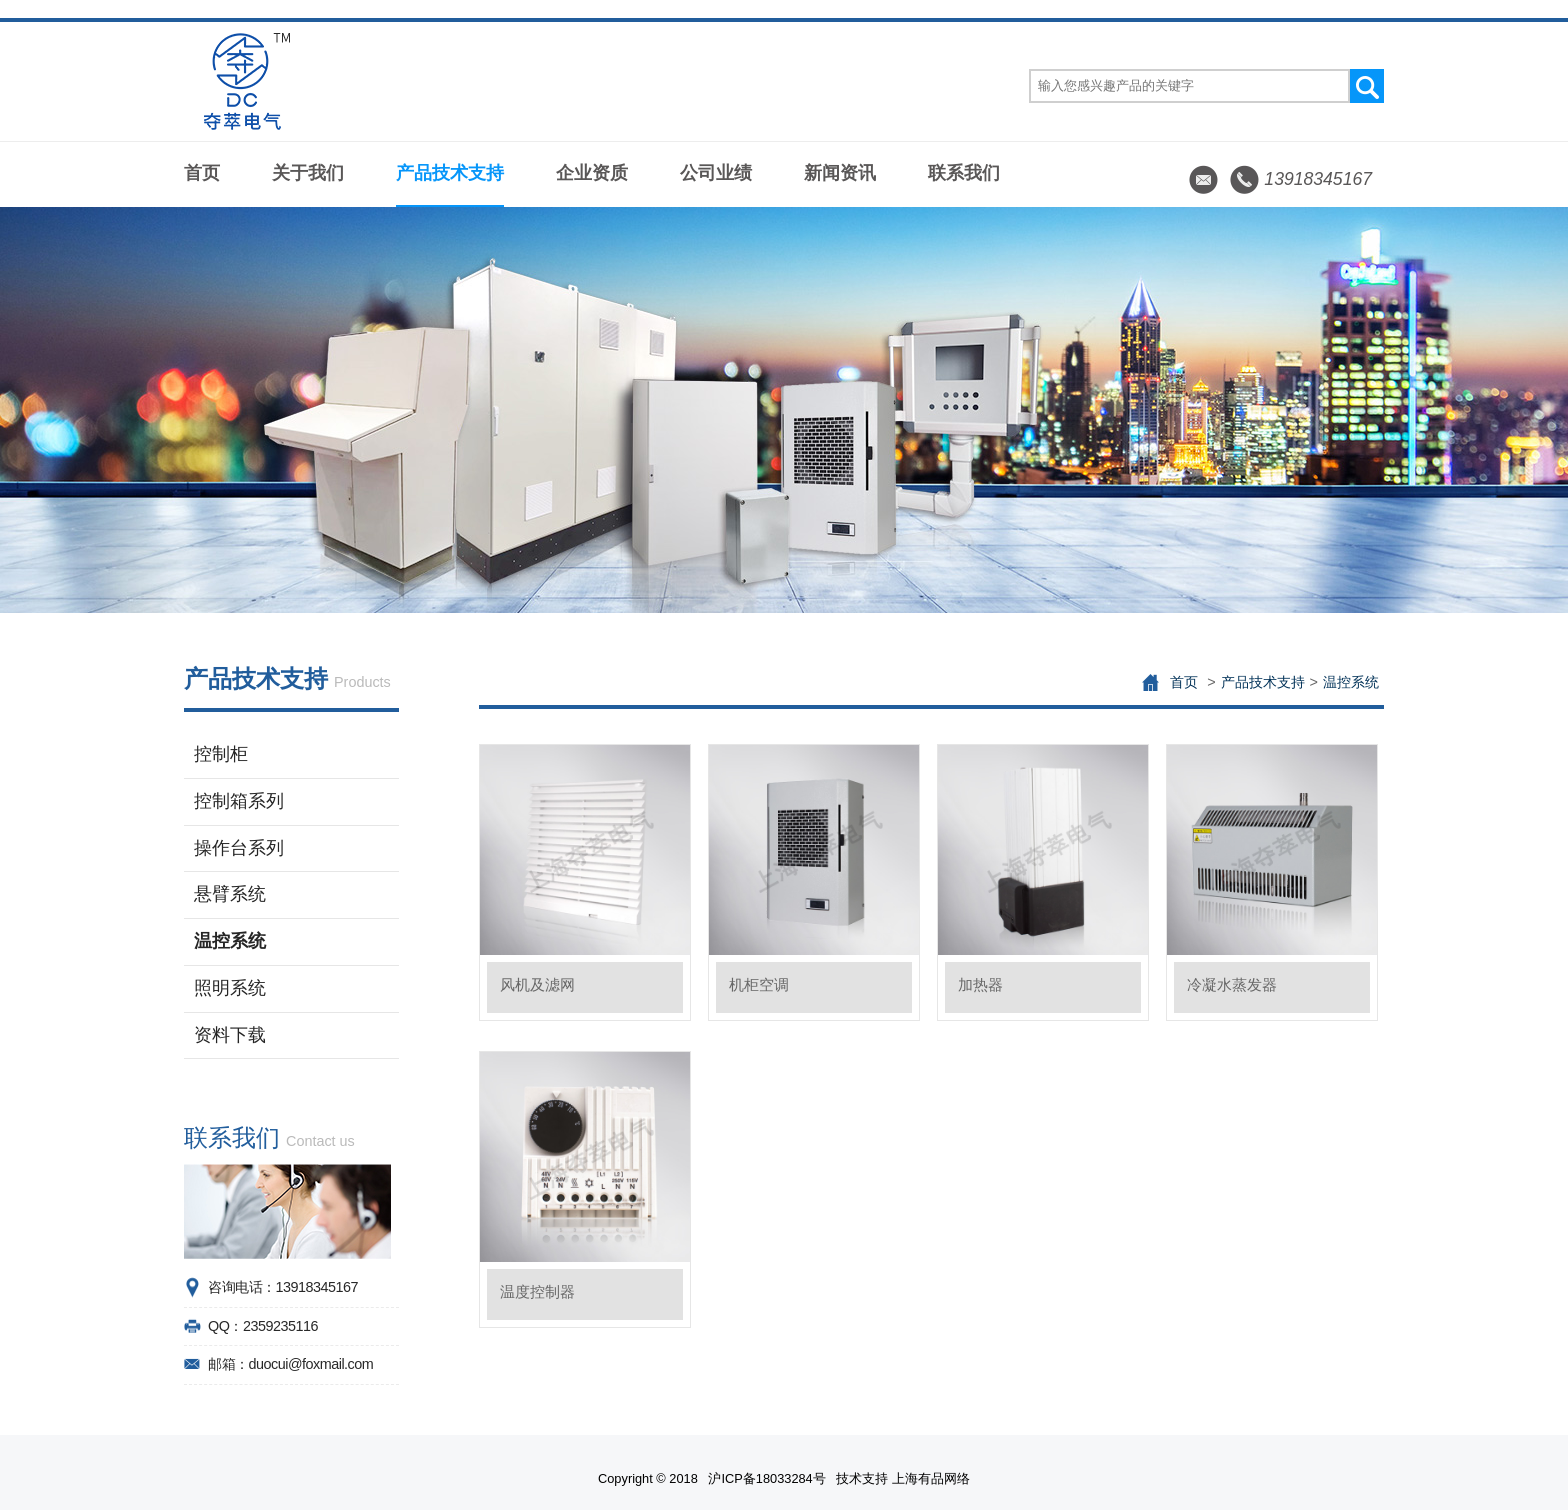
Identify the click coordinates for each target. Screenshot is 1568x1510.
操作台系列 (239, 848)
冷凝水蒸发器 (1232, 984)
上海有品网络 (931, 1478)
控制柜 (221, 754)
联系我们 (964, 173)
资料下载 (230, 1035)
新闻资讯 (840, 173)
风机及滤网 (537, 984)
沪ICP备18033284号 (766, 1478)
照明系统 (230, 988)
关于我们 (308, 173)
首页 (202, 173)
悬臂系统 (230, 894)
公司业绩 (716, 173)
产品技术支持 (450, 173)
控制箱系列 (239, 801)
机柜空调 (759, 984)
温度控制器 (537, 1291)
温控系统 (230, 941)
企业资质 (592, 173)
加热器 (980, 984)
